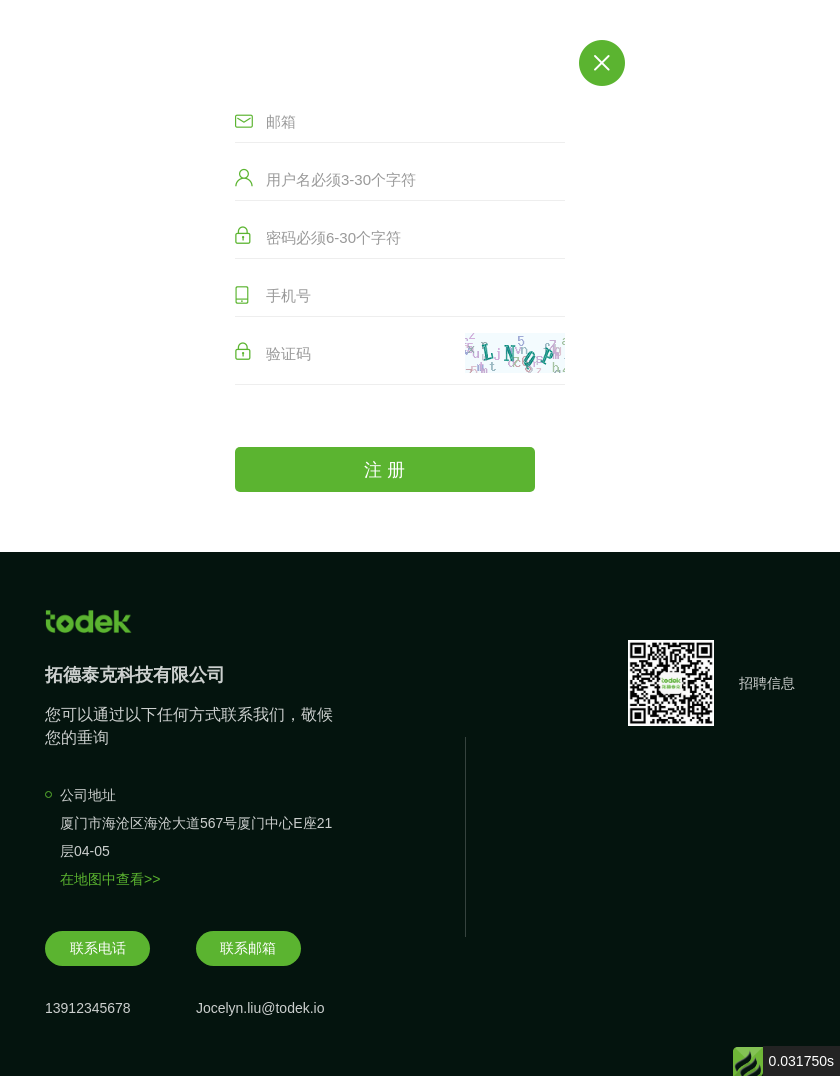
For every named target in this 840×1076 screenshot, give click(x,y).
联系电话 (98, 948)
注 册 (384, 470)
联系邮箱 (248, 948)
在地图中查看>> (110, 879)
